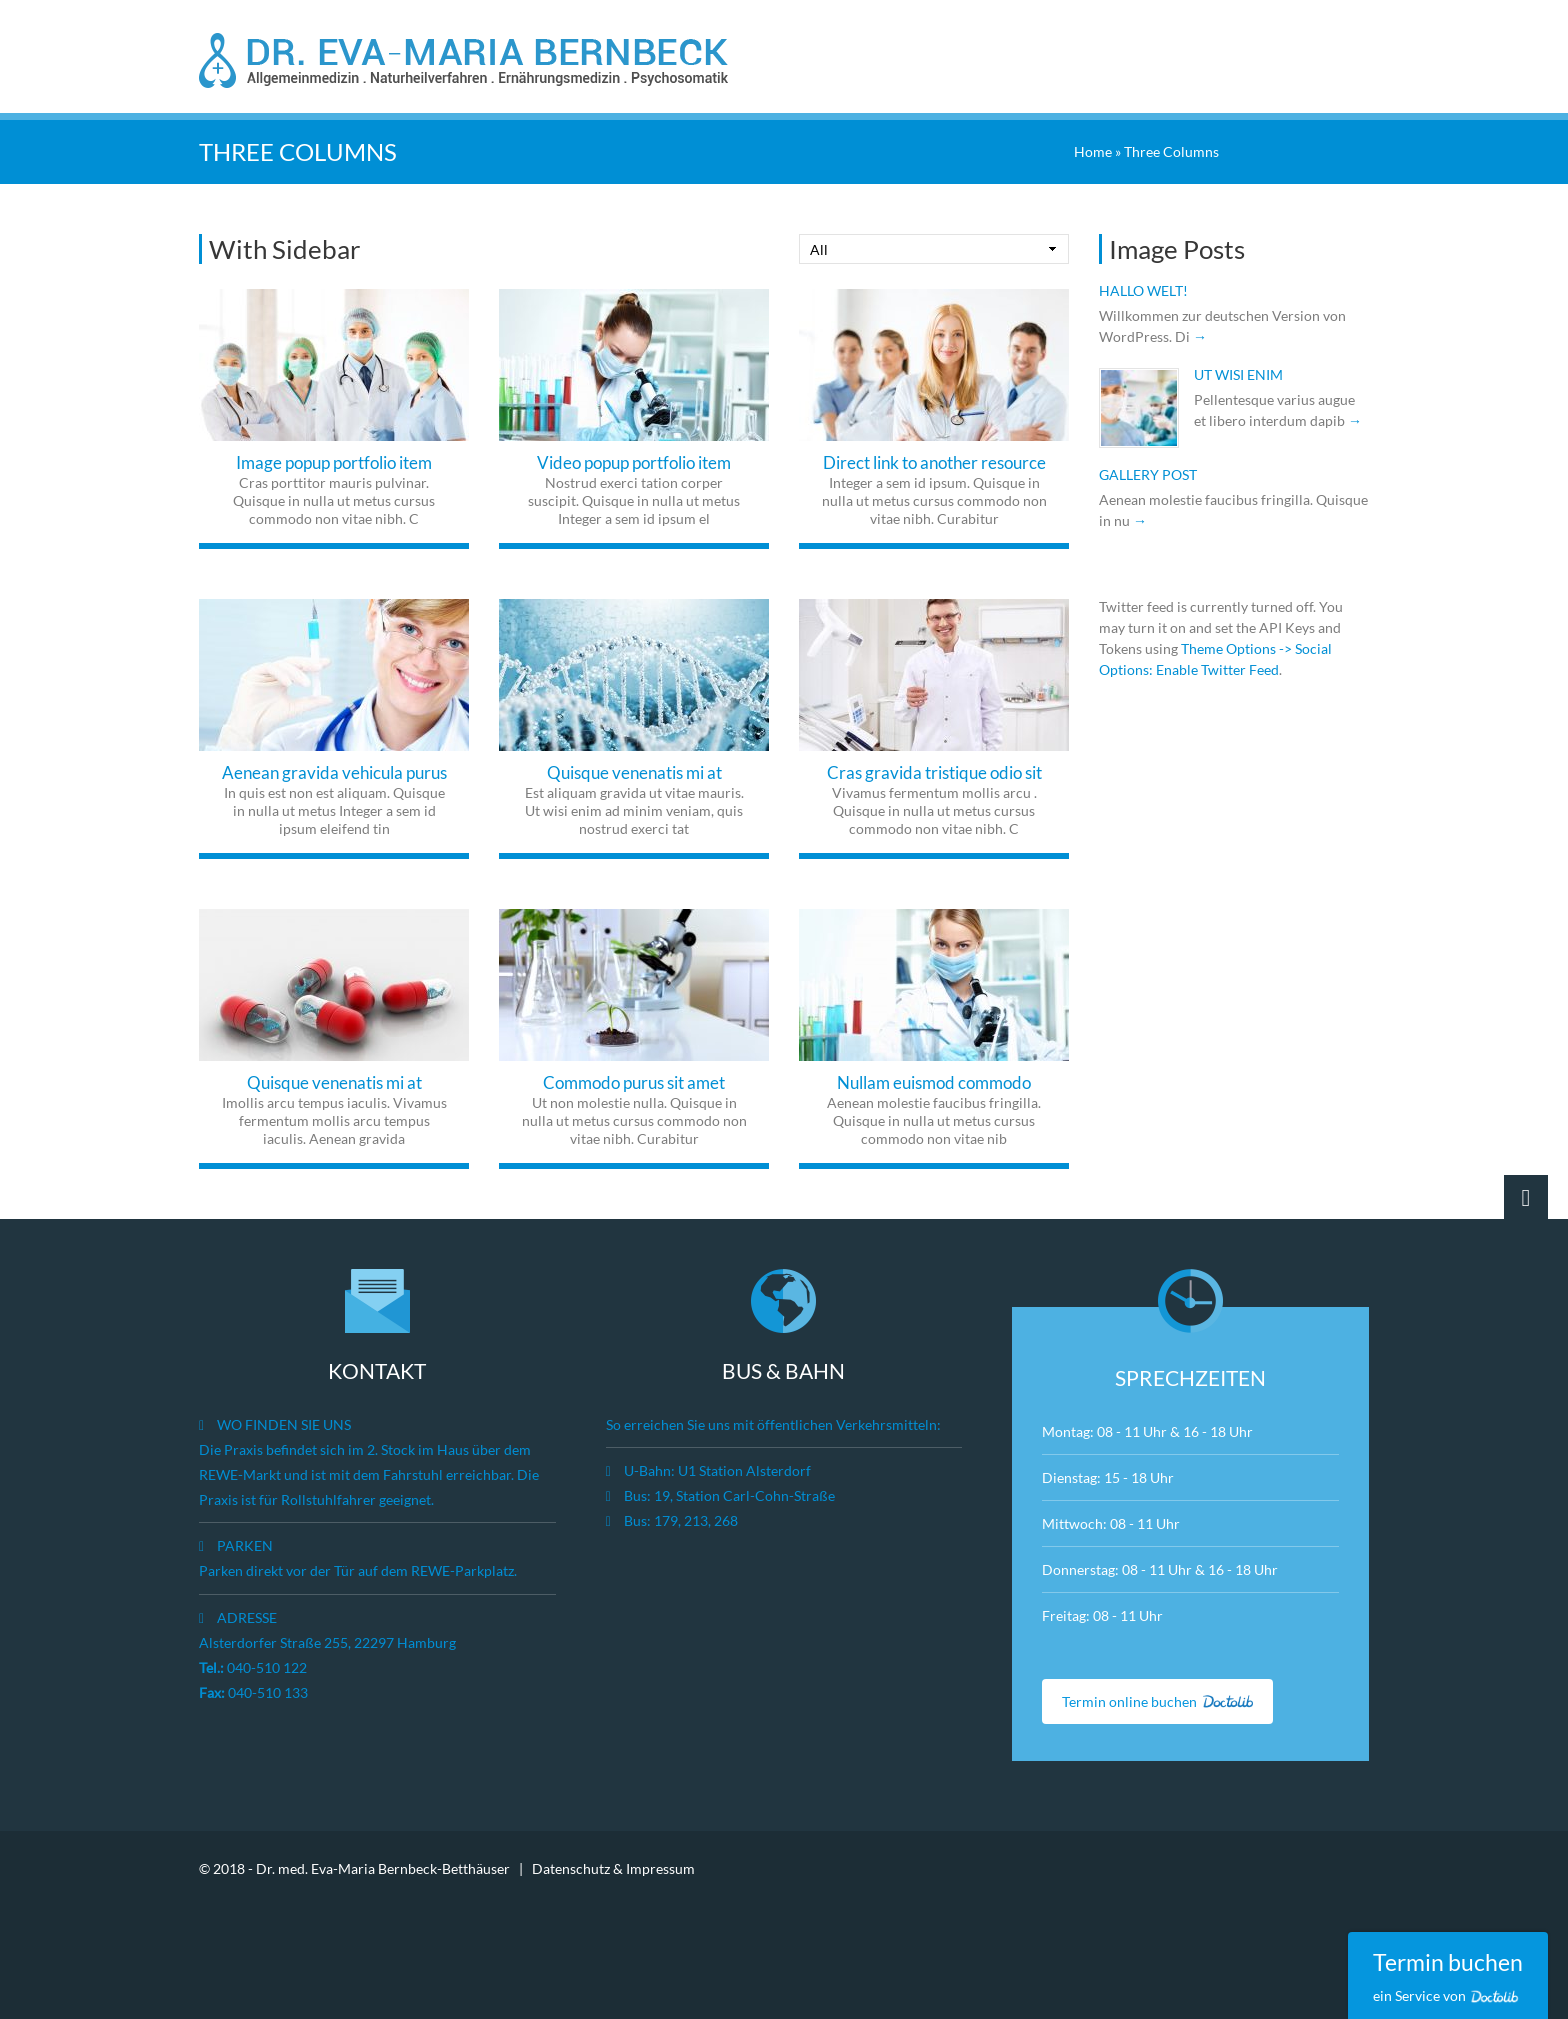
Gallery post (1148, 472)
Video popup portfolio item (634, 460)
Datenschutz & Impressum (613, 1866)
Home (1093, 149)
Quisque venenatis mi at (634, 770)
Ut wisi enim (1238, 372)
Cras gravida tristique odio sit (934, 770)
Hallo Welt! (1143, 288)
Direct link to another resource (934, 460)
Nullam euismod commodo (934, 1080)
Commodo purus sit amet (634, 1080)
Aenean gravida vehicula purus (334, 770)
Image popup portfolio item (334, 460)
